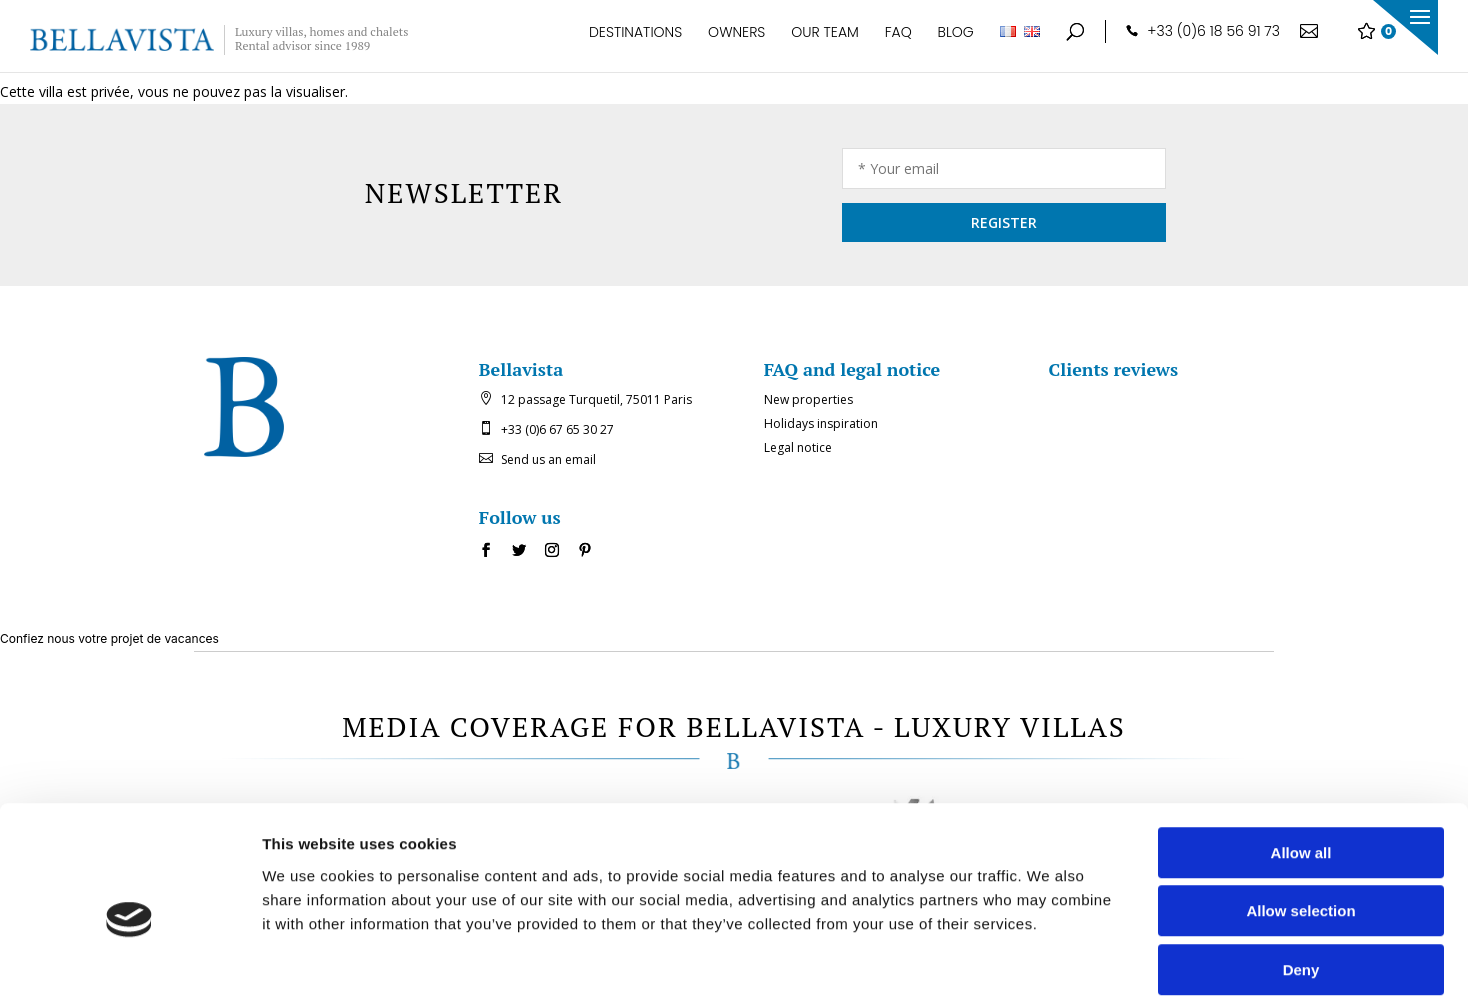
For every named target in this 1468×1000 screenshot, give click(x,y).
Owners (736, 42)
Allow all (1301, 755)
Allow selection (1300, 814)
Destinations (635, 42)
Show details (1049, 960)
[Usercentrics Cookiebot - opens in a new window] (129, 961)
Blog (956, 42)
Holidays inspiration (821, 423)
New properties (808, 399)
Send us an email (548, 459)
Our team (825, 42)
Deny (1301, 872)
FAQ (898, 42)
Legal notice (798, 447)
